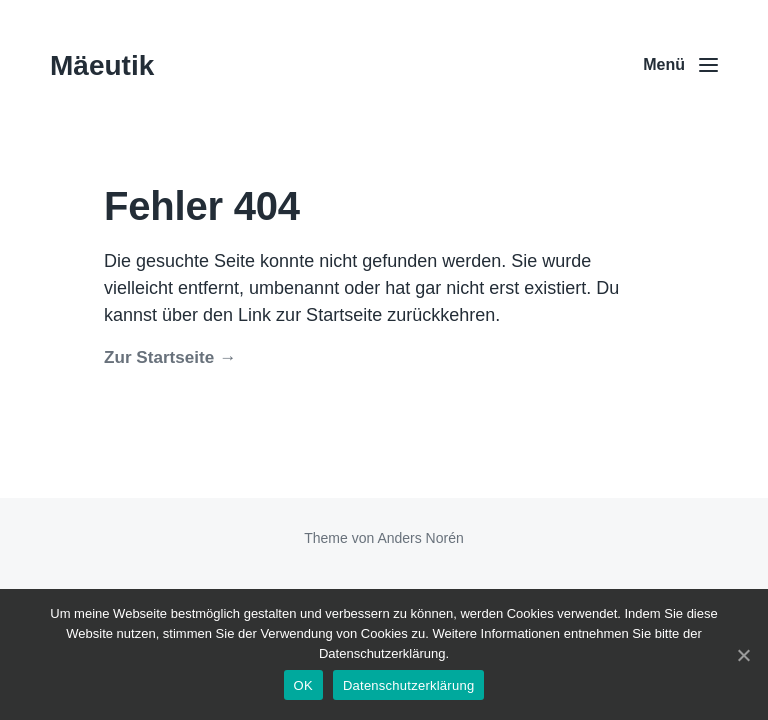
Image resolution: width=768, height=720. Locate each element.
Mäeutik (102, 65)
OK (303, 685)
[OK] (743, 655)
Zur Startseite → (170, 357)
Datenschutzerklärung (408, 685)
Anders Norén (420, 538)
